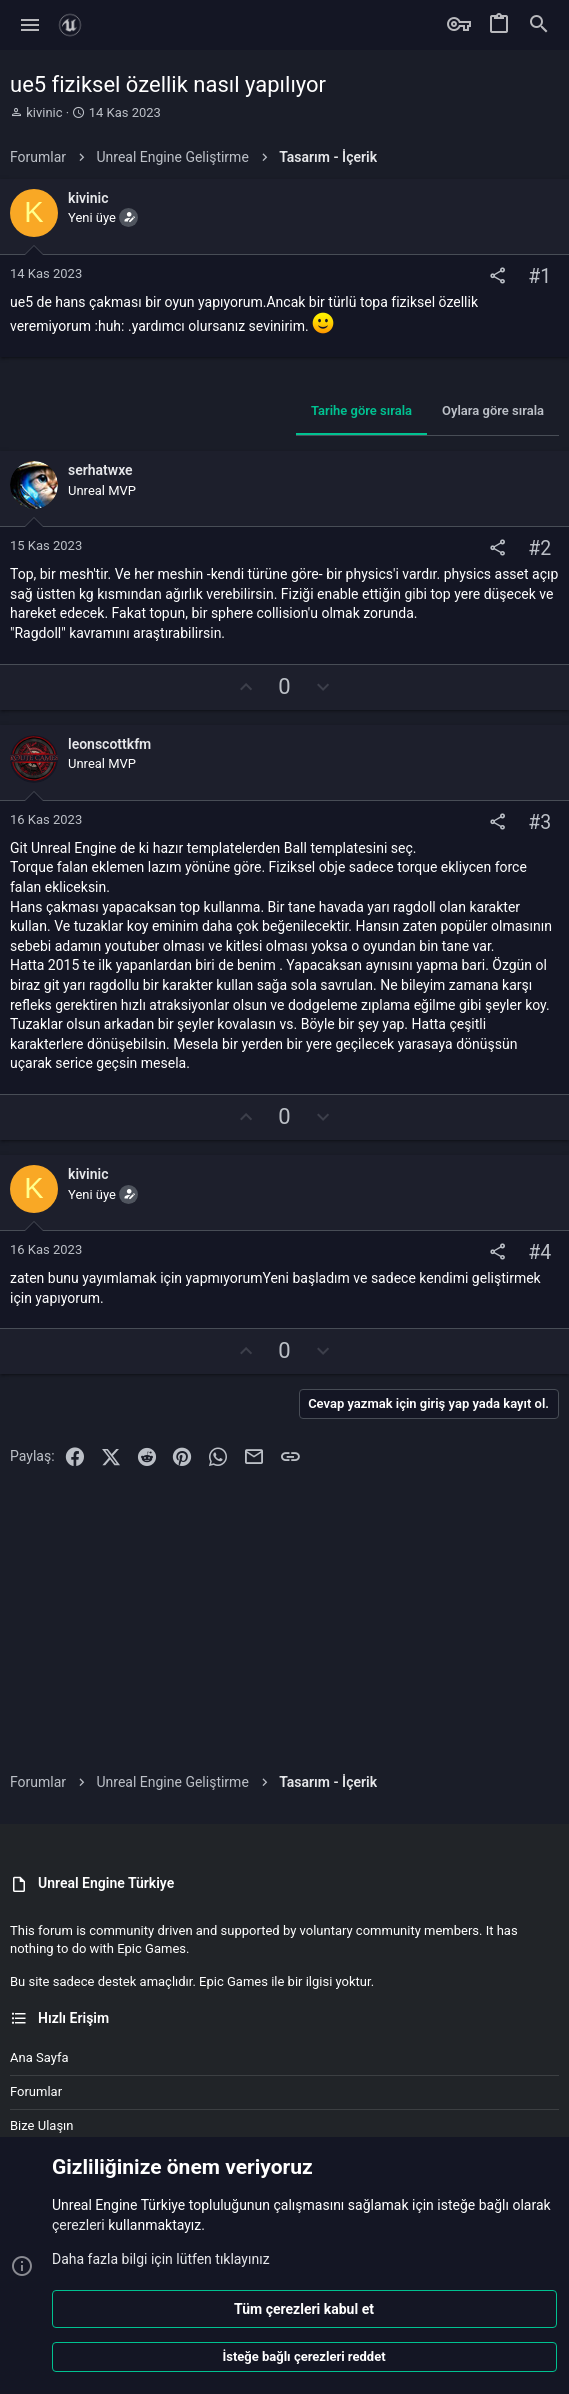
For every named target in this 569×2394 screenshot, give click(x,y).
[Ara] (539, 25)
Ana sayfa (39, 2057)
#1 (539, 276)
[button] (30, 25)
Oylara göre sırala (493, 410)
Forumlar (36, 2091)
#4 (539, 1252)
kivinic (44, 112)
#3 (539, 822)
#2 (539, 549)
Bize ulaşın (42, 2125)
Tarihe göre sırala (361, 410)
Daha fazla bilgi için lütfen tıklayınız (161, 2258)
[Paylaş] (497, 276)
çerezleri (78, 2225)
